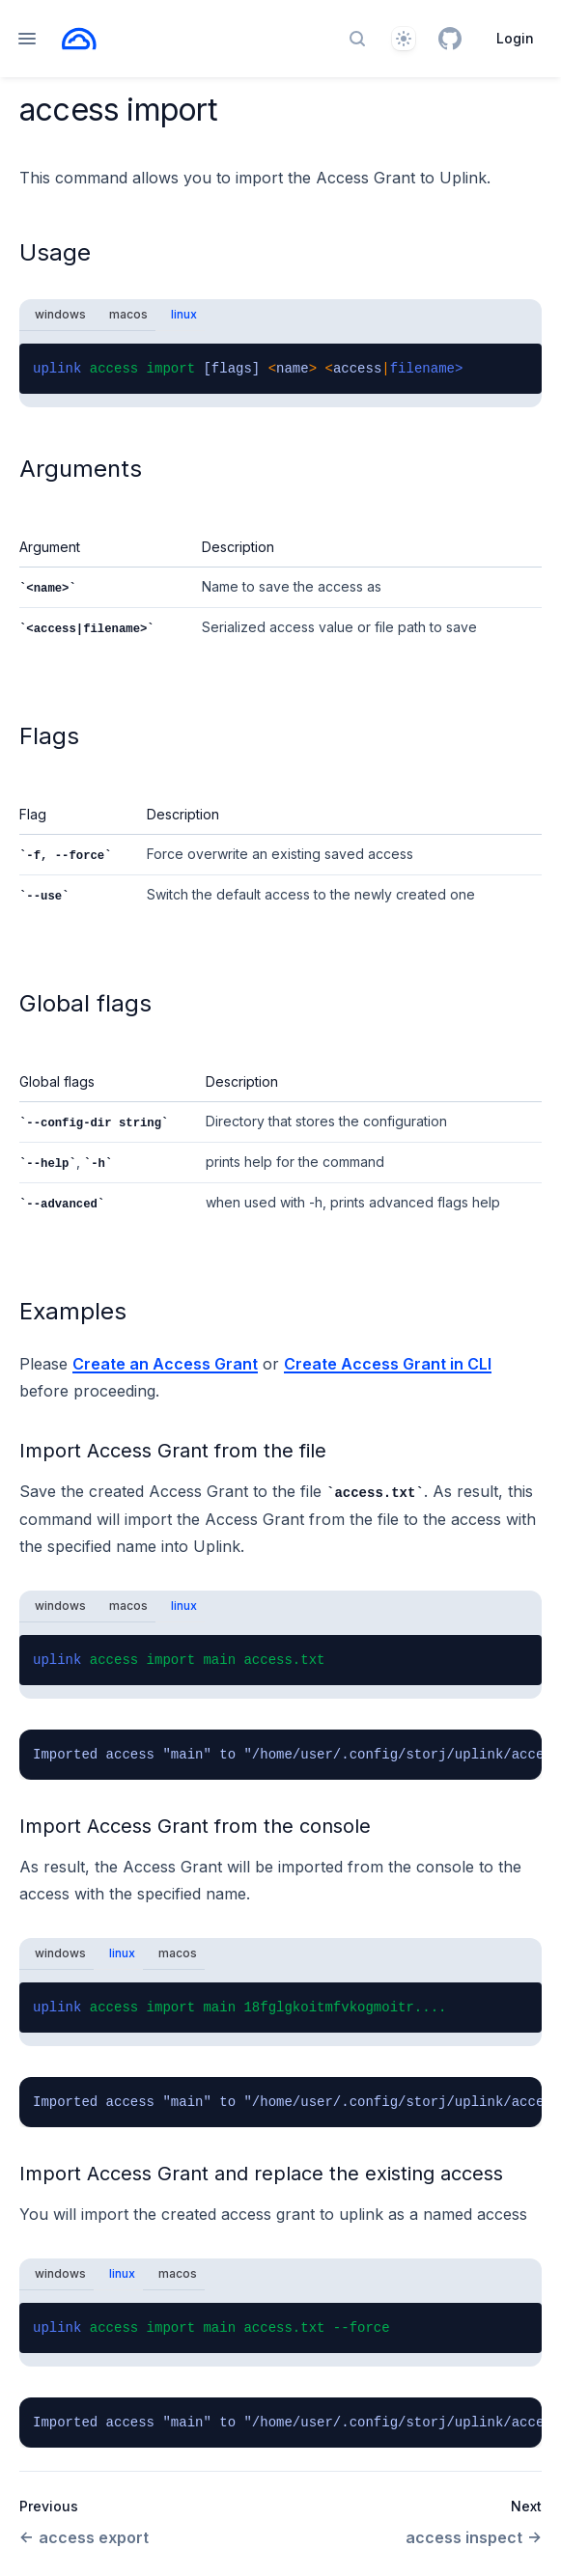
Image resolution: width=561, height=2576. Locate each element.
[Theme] (403, 38)
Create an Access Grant (165, 1363)
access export (84, 2537)
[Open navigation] (27, 38)
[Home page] (79, 38)
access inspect (474, 2537)
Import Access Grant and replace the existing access (261, 2173)
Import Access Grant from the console (195, 1826)
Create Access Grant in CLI (387, 1363)
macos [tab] (128, 314)
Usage (55, 252)
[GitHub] (450, 38)
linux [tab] (184, 314)
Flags (49, 736)
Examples (72, 1311)
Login (515, 38)
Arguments (80, 469)
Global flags (85, 1003)
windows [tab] (60, 314)
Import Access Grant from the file (172, 1450)
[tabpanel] (280, 369)
